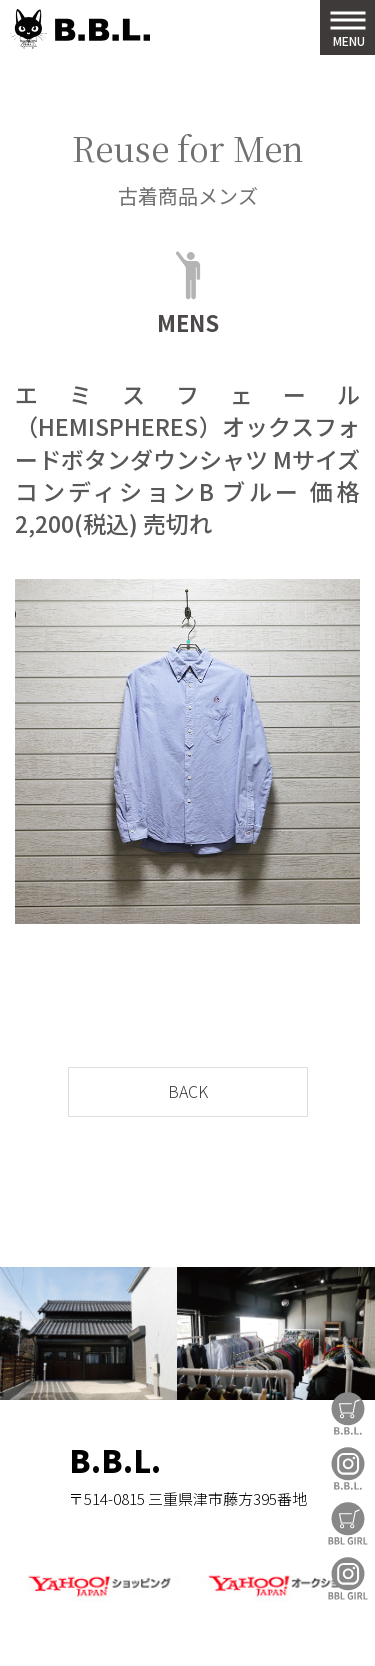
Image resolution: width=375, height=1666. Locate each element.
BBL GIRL (348, 1578)
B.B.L (80, 29)
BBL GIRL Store (348, 1523)
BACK (188, 1091)
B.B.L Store (348, 1413)
